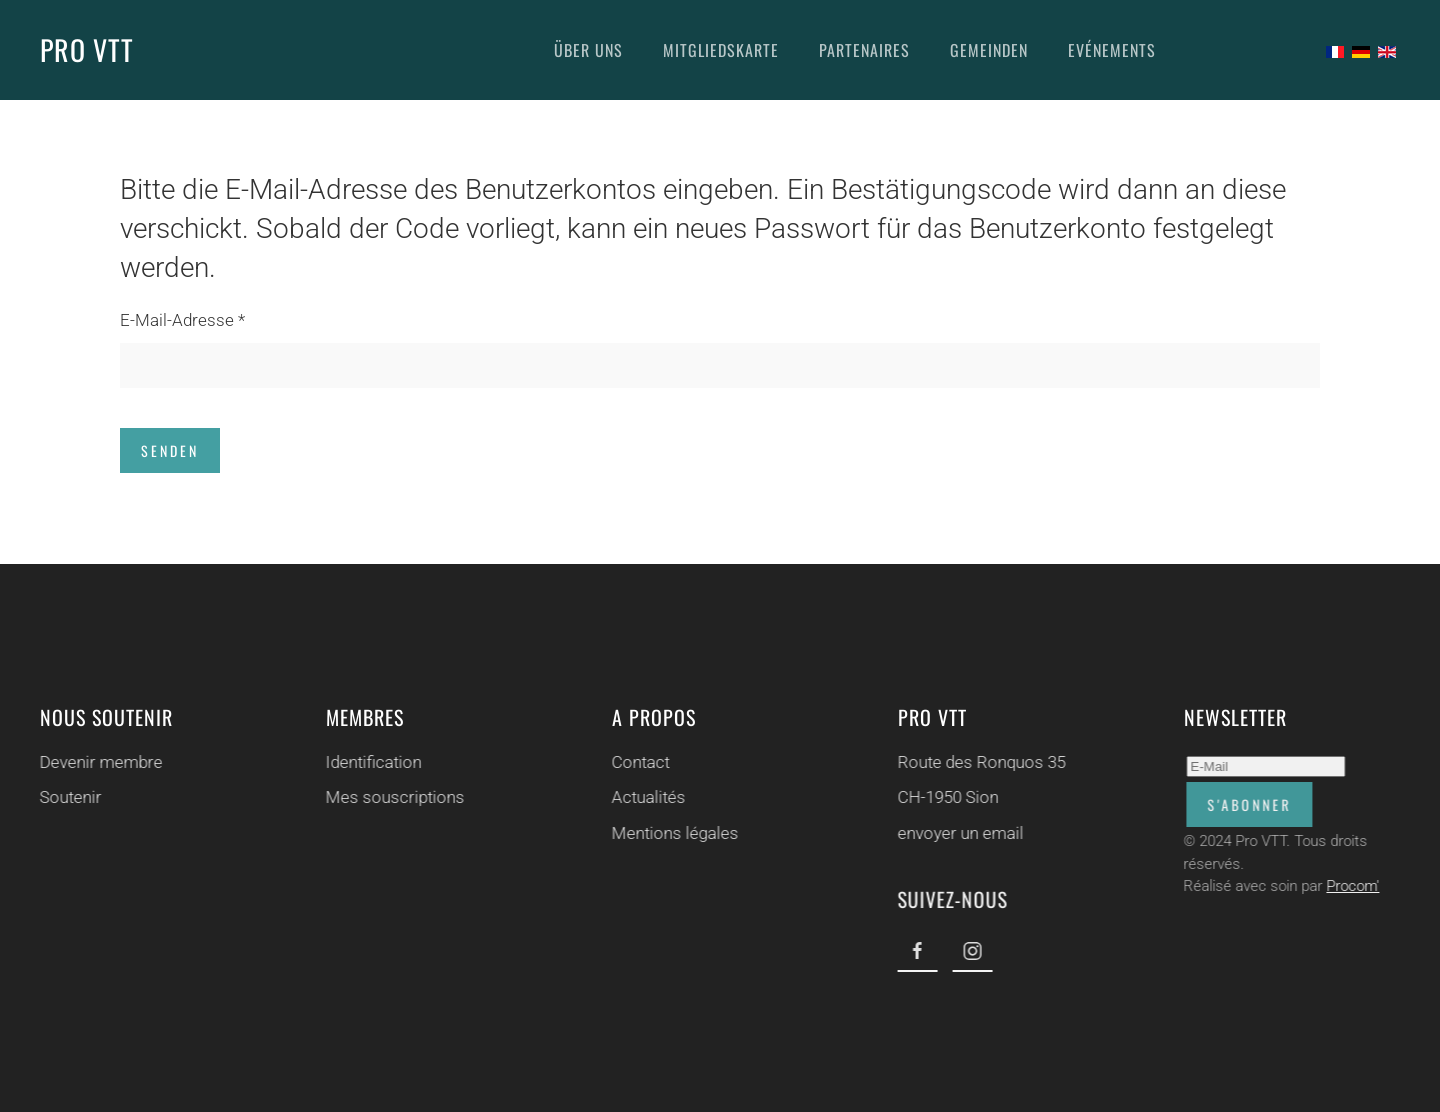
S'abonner (1248, 804)
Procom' (1351, 886)
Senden (170, 450)
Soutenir (69, 797)
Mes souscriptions (393, 797)
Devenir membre (99, 762)
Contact (639, 762)
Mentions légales (673, 833)
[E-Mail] (1264, 766)
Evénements (1112, 50)
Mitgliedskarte (721, 50)
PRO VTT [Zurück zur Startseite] (87, 49)
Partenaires (864, 50)
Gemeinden (989, 50)
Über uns (588, 50)
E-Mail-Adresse (182, 320)
